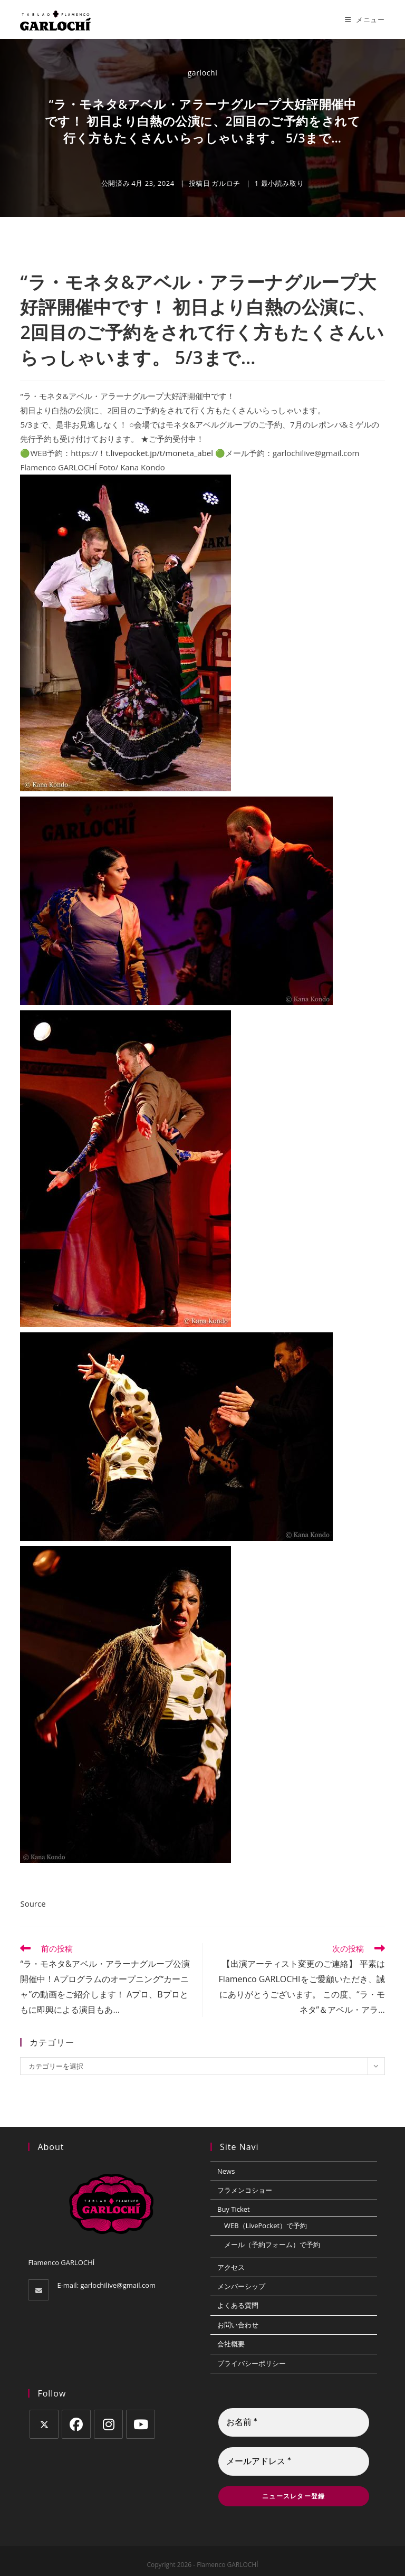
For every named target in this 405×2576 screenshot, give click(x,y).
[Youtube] (140, 2424)
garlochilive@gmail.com (118, 2285)
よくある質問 (237, 2305)
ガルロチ (225, 183)
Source (32, 1903)
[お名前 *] (293, 2422)
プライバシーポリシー (251, 2363)
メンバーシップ (241, 2286)
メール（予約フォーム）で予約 (272, 2244)
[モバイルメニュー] (365, 19)
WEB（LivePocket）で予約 (265, 2225)
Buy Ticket (233, 2209)
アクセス (231, 2267)
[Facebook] (76, 2424)
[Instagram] (108, 2424)
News (226, 2171)
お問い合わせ (237, 2324)
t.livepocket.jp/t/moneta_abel (159, 453)
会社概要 (231, 2343)
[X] (44, 2424)
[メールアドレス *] (293, 2461)
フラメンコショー (244, 2190)
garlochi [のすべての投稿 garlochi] (203, 73)
